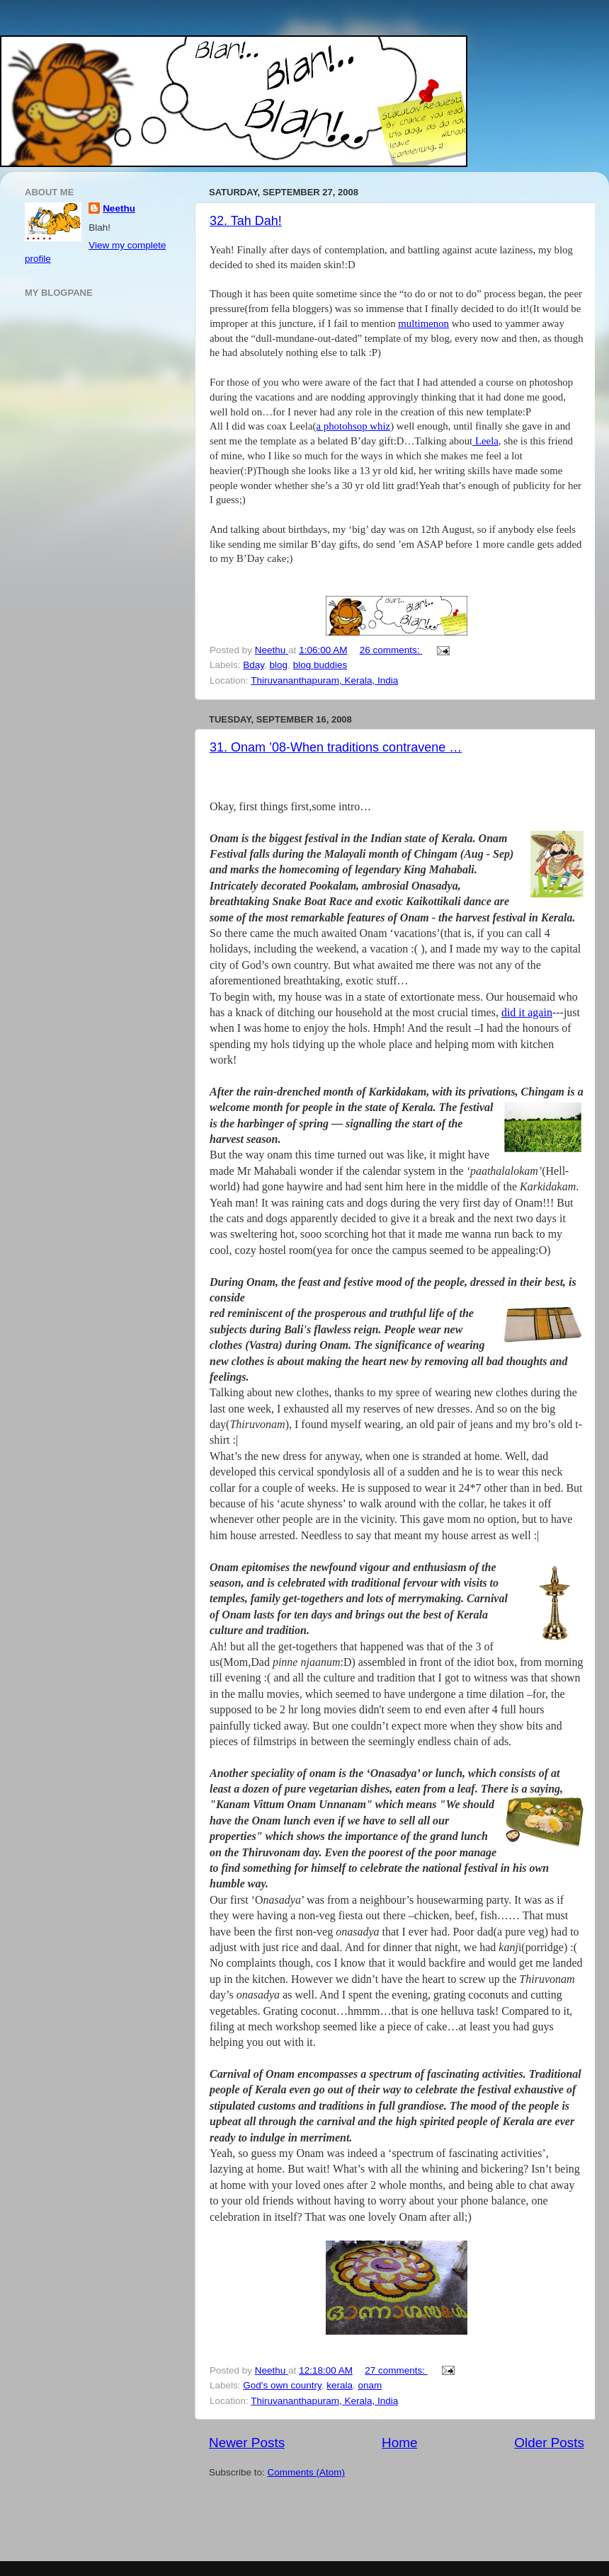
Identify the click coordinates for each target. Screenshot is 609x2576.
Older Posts (549, 2442)
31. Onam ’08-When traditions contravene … (336, 747)
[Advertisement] (292, 2522)
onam (370, 2385)
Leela (485, 441)
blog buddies (320, 665)
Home (399, 2442)
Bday (253, 665)
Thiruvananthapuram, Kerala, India (324, 680)
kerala (339, 2385)
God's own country (282, 2385)
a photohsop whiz (353, 426)
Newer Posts (247, 2442)
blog (279, 665)
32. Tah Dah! (246, 221)
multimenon (423, 323)
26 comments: (391, 650)
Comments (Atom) (307, 2472)
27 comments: (396, 2370)
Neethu (119, 208)
